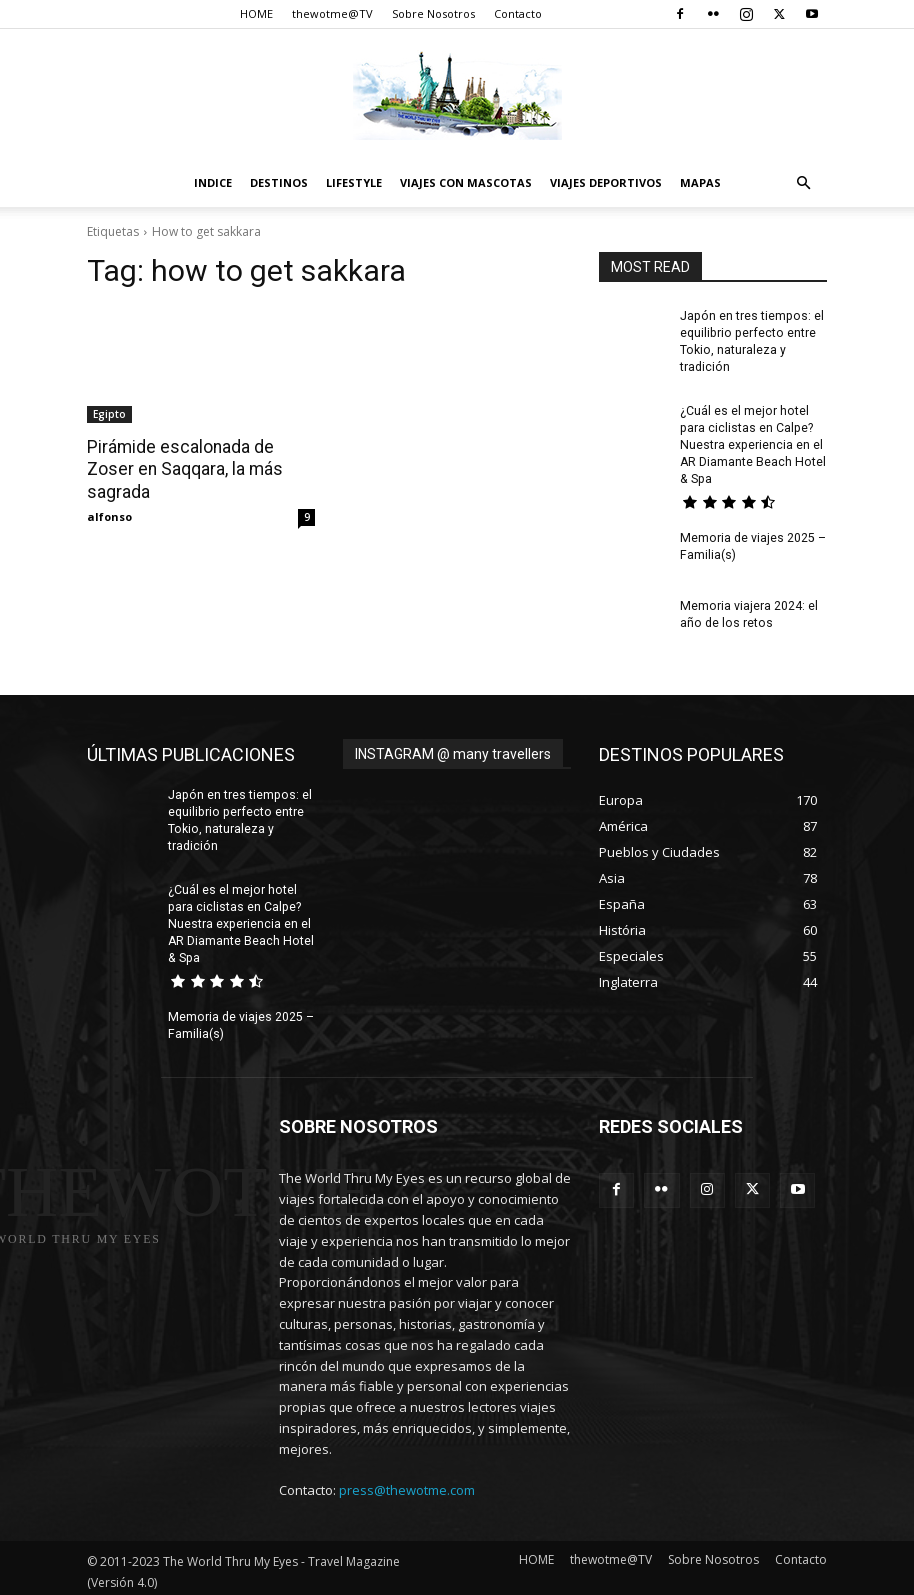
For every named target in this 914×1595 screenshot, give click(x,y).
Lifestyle (354, 182)
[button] (803, 183)
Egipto (109, 414)
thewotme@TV (332, 13)
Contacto (518, 13)
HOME (256, 13)
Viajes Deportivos (606, 182)
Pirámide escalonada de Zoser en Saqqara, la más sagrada (182, 469)
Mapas (700, 182)
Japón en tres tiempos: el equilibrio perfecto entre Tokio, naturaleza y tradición (238, 817)
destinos (279, 182)
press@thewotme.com (407, 1484)
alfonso (109, 515)
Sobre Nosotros (433, 13)
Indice (213, 182)
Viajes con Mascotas (466, 182)
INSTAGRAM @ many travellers (453, 751)
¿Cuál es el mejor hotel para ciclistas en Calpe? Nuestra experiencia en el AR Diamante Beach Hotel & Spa (752, 442)
